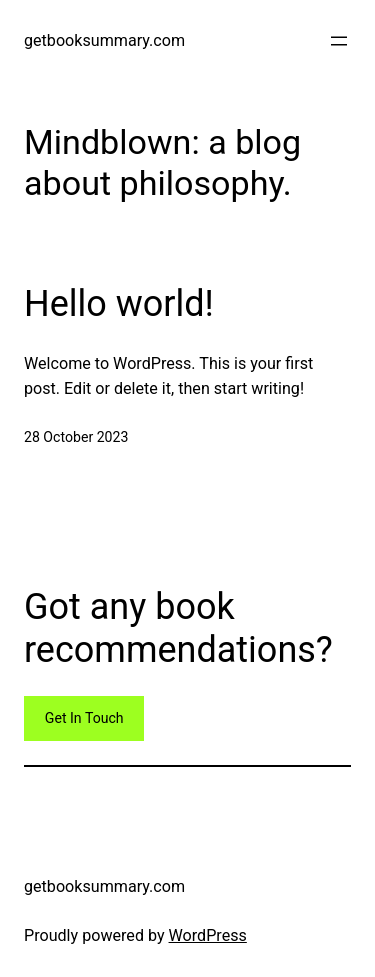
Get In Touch (84, 718)
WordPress (208, 935)
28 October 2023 (76, 437)
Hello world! (119, 304)
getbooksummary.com (104, 40)
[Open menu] (339, 41)
